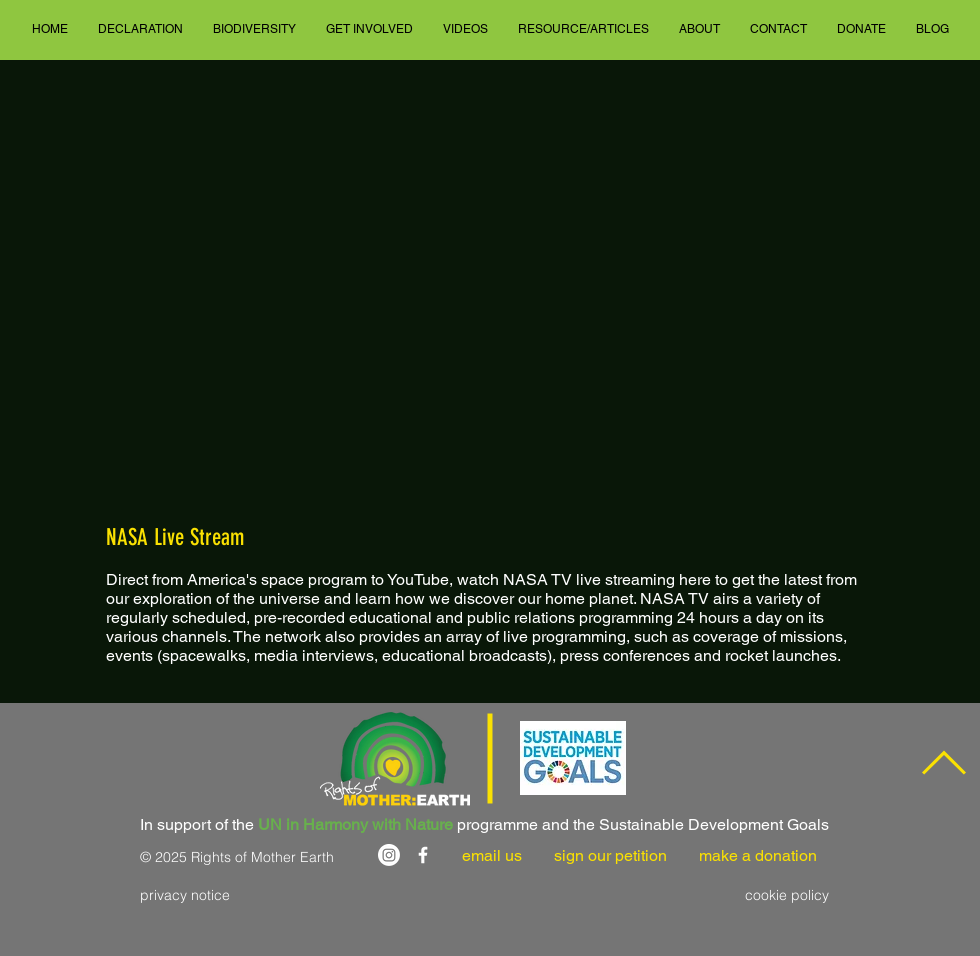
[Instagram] (389, 855)
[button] (140, 29)
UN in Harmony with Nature (355, 824)
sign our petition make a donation (685, 855)
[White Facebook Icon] (423, 855)
